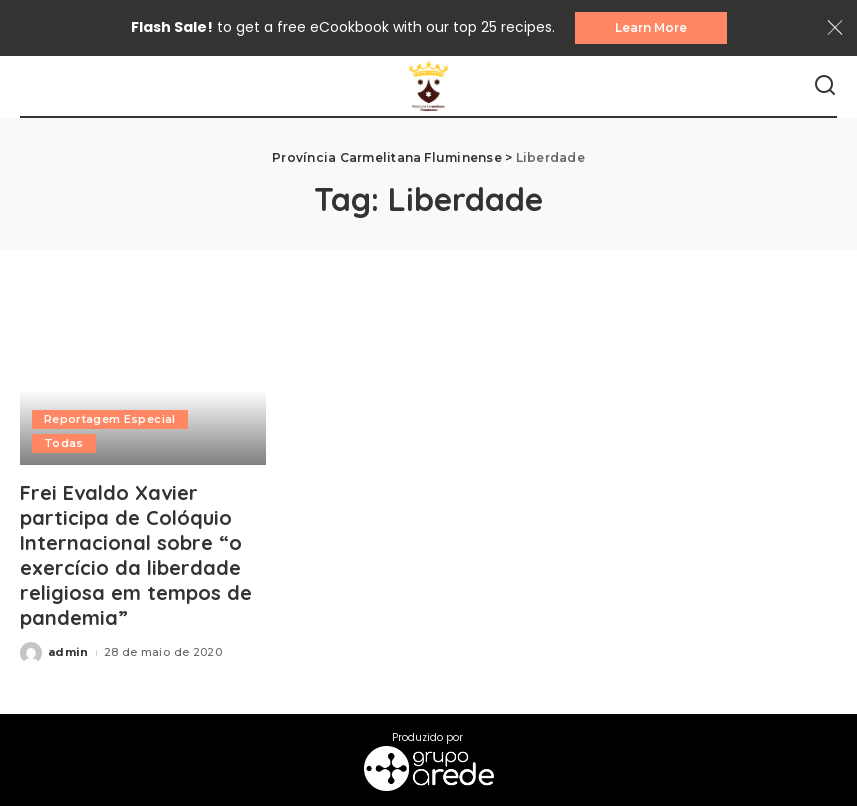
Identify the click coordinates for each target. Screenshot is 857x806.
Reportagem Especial (110, 419)
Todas (64, 443)
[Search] (825, 86)
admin (68, 652)
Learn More (651, 27)
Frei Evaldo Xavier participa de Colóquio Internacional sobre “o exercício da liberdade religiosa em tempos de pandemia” (136, 555)
